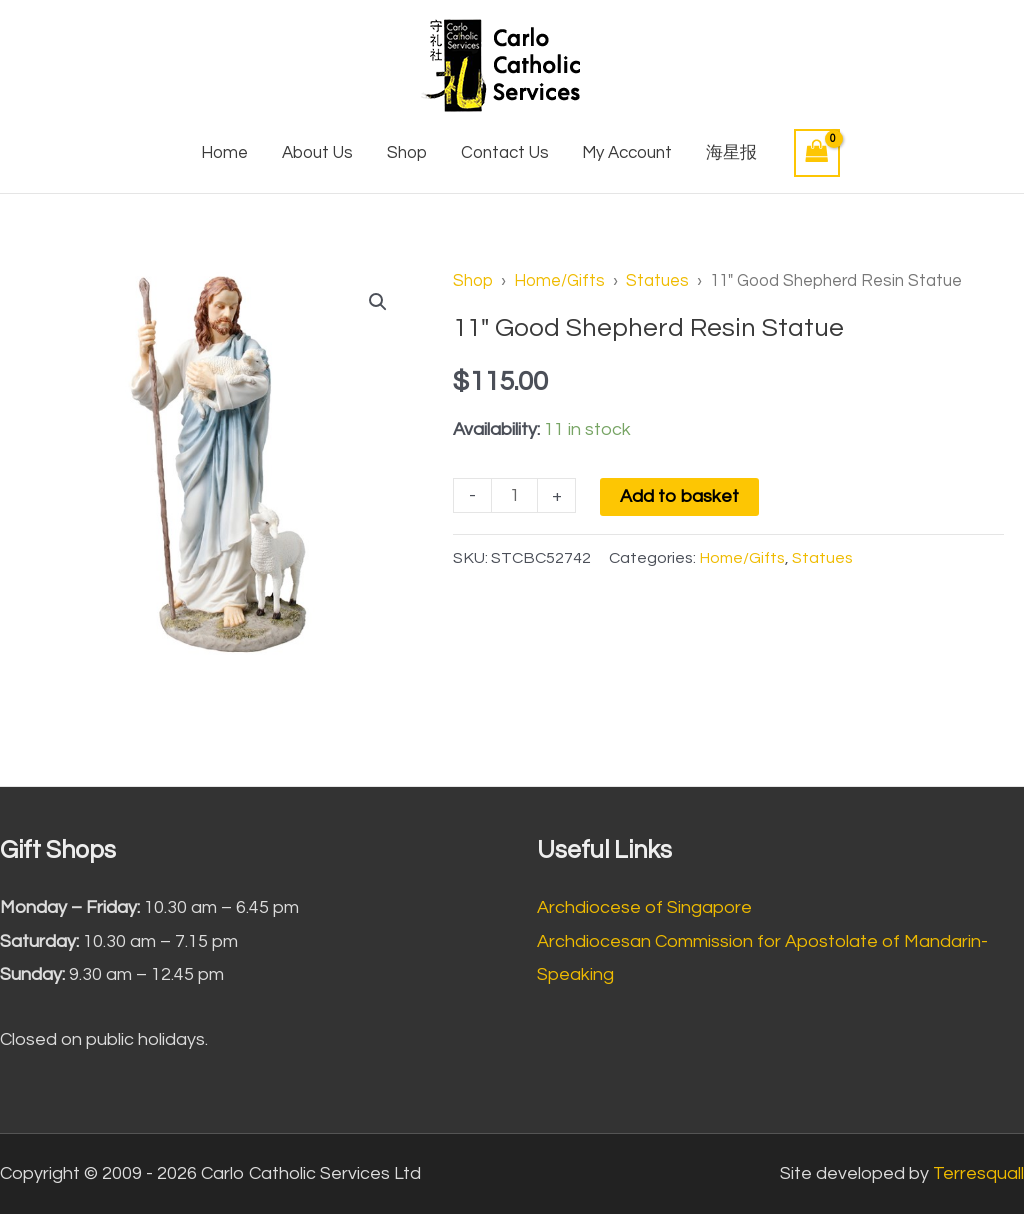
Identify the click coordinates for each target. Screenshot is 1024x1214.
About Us (317, 153)
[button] (378, 302)
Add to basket (679, 496)
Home (224, 153)
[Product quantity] (514, 495)
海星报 (731, 153)
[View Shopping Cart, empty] (817, 152)
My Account (627, 153)
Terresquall (978, 1173)
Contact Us (505, 153)
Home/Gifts (559, 280)
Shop (407, 153)
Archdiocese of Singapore (644, 907)
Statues (657, 280)
